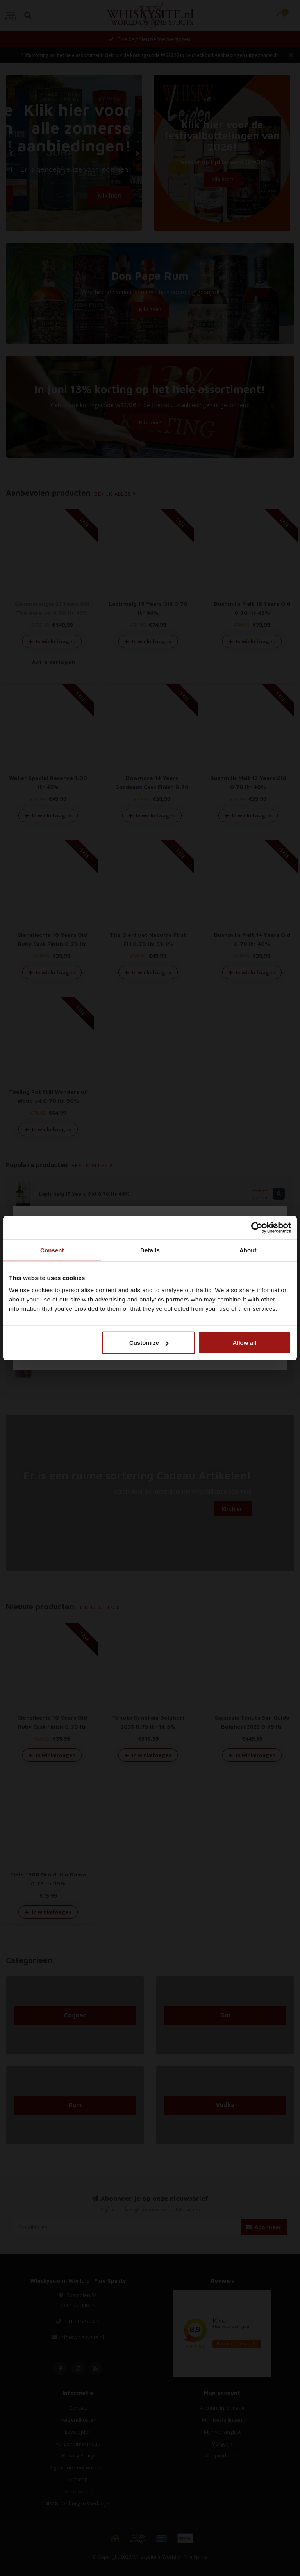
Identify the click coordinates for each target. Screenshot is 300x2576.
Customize (148, 1342)
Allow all (244, 1342)
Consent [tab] (52, 1249)
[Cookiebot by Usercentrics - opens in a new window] (257, 1227)
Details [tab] (150, 1249)
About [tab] (248, 1249)
